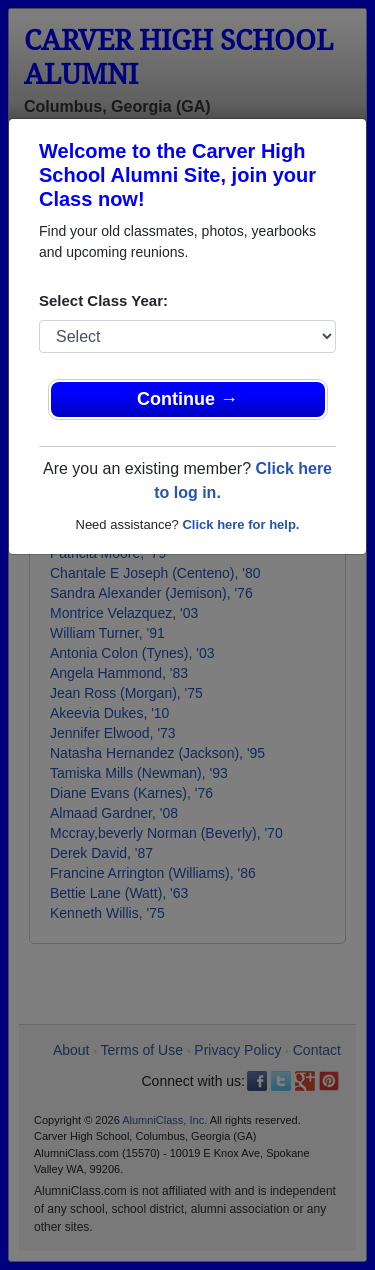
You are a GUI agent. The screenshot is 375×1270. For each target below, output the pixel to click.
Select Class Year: (103, 300)
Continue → (187, 399)
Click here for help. (240, 524)
